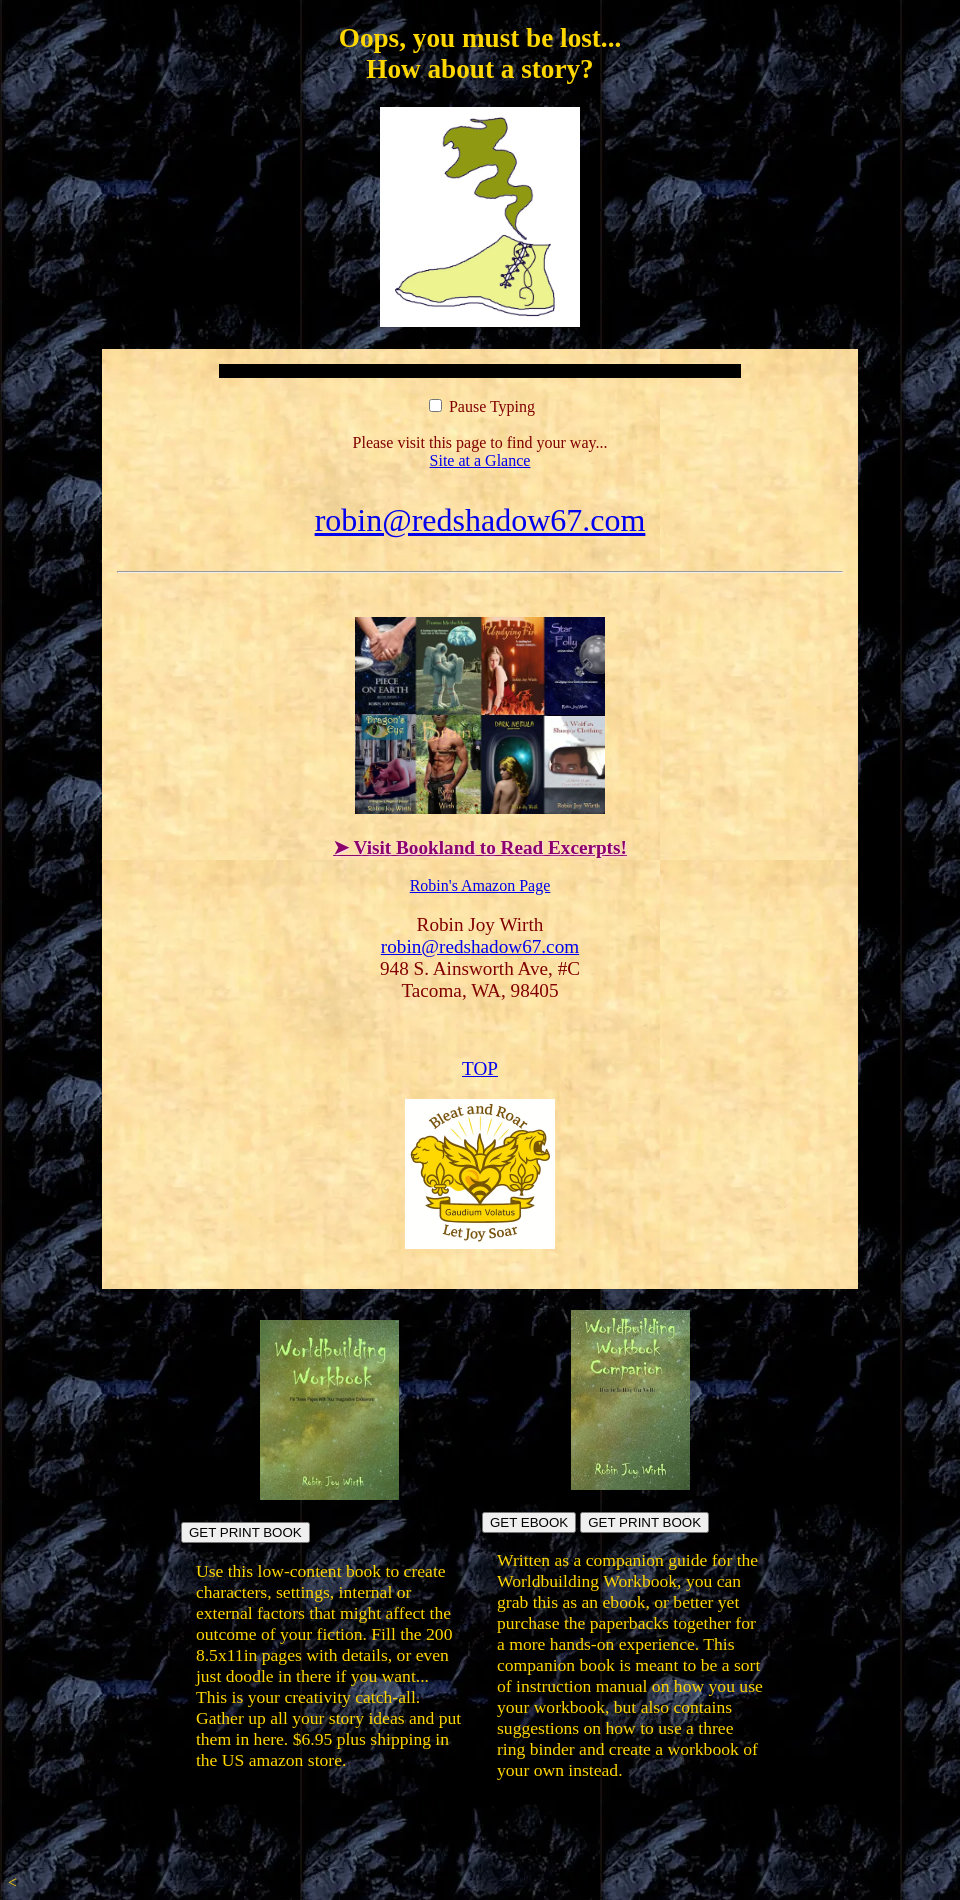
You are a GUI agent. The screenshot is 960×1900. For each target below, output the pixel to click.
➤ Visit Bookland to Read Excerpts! (480, 847)
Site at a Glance (480, 460)
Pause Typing (482, 406)
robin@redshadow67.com (480, 520)
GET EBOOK (529, 1522)
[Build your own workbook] (631, 1484)
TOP (480, 1068)
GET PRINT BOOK (245, 1532)
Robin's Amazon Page (480, 885)
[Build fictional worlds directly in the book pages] (329, 1494)
